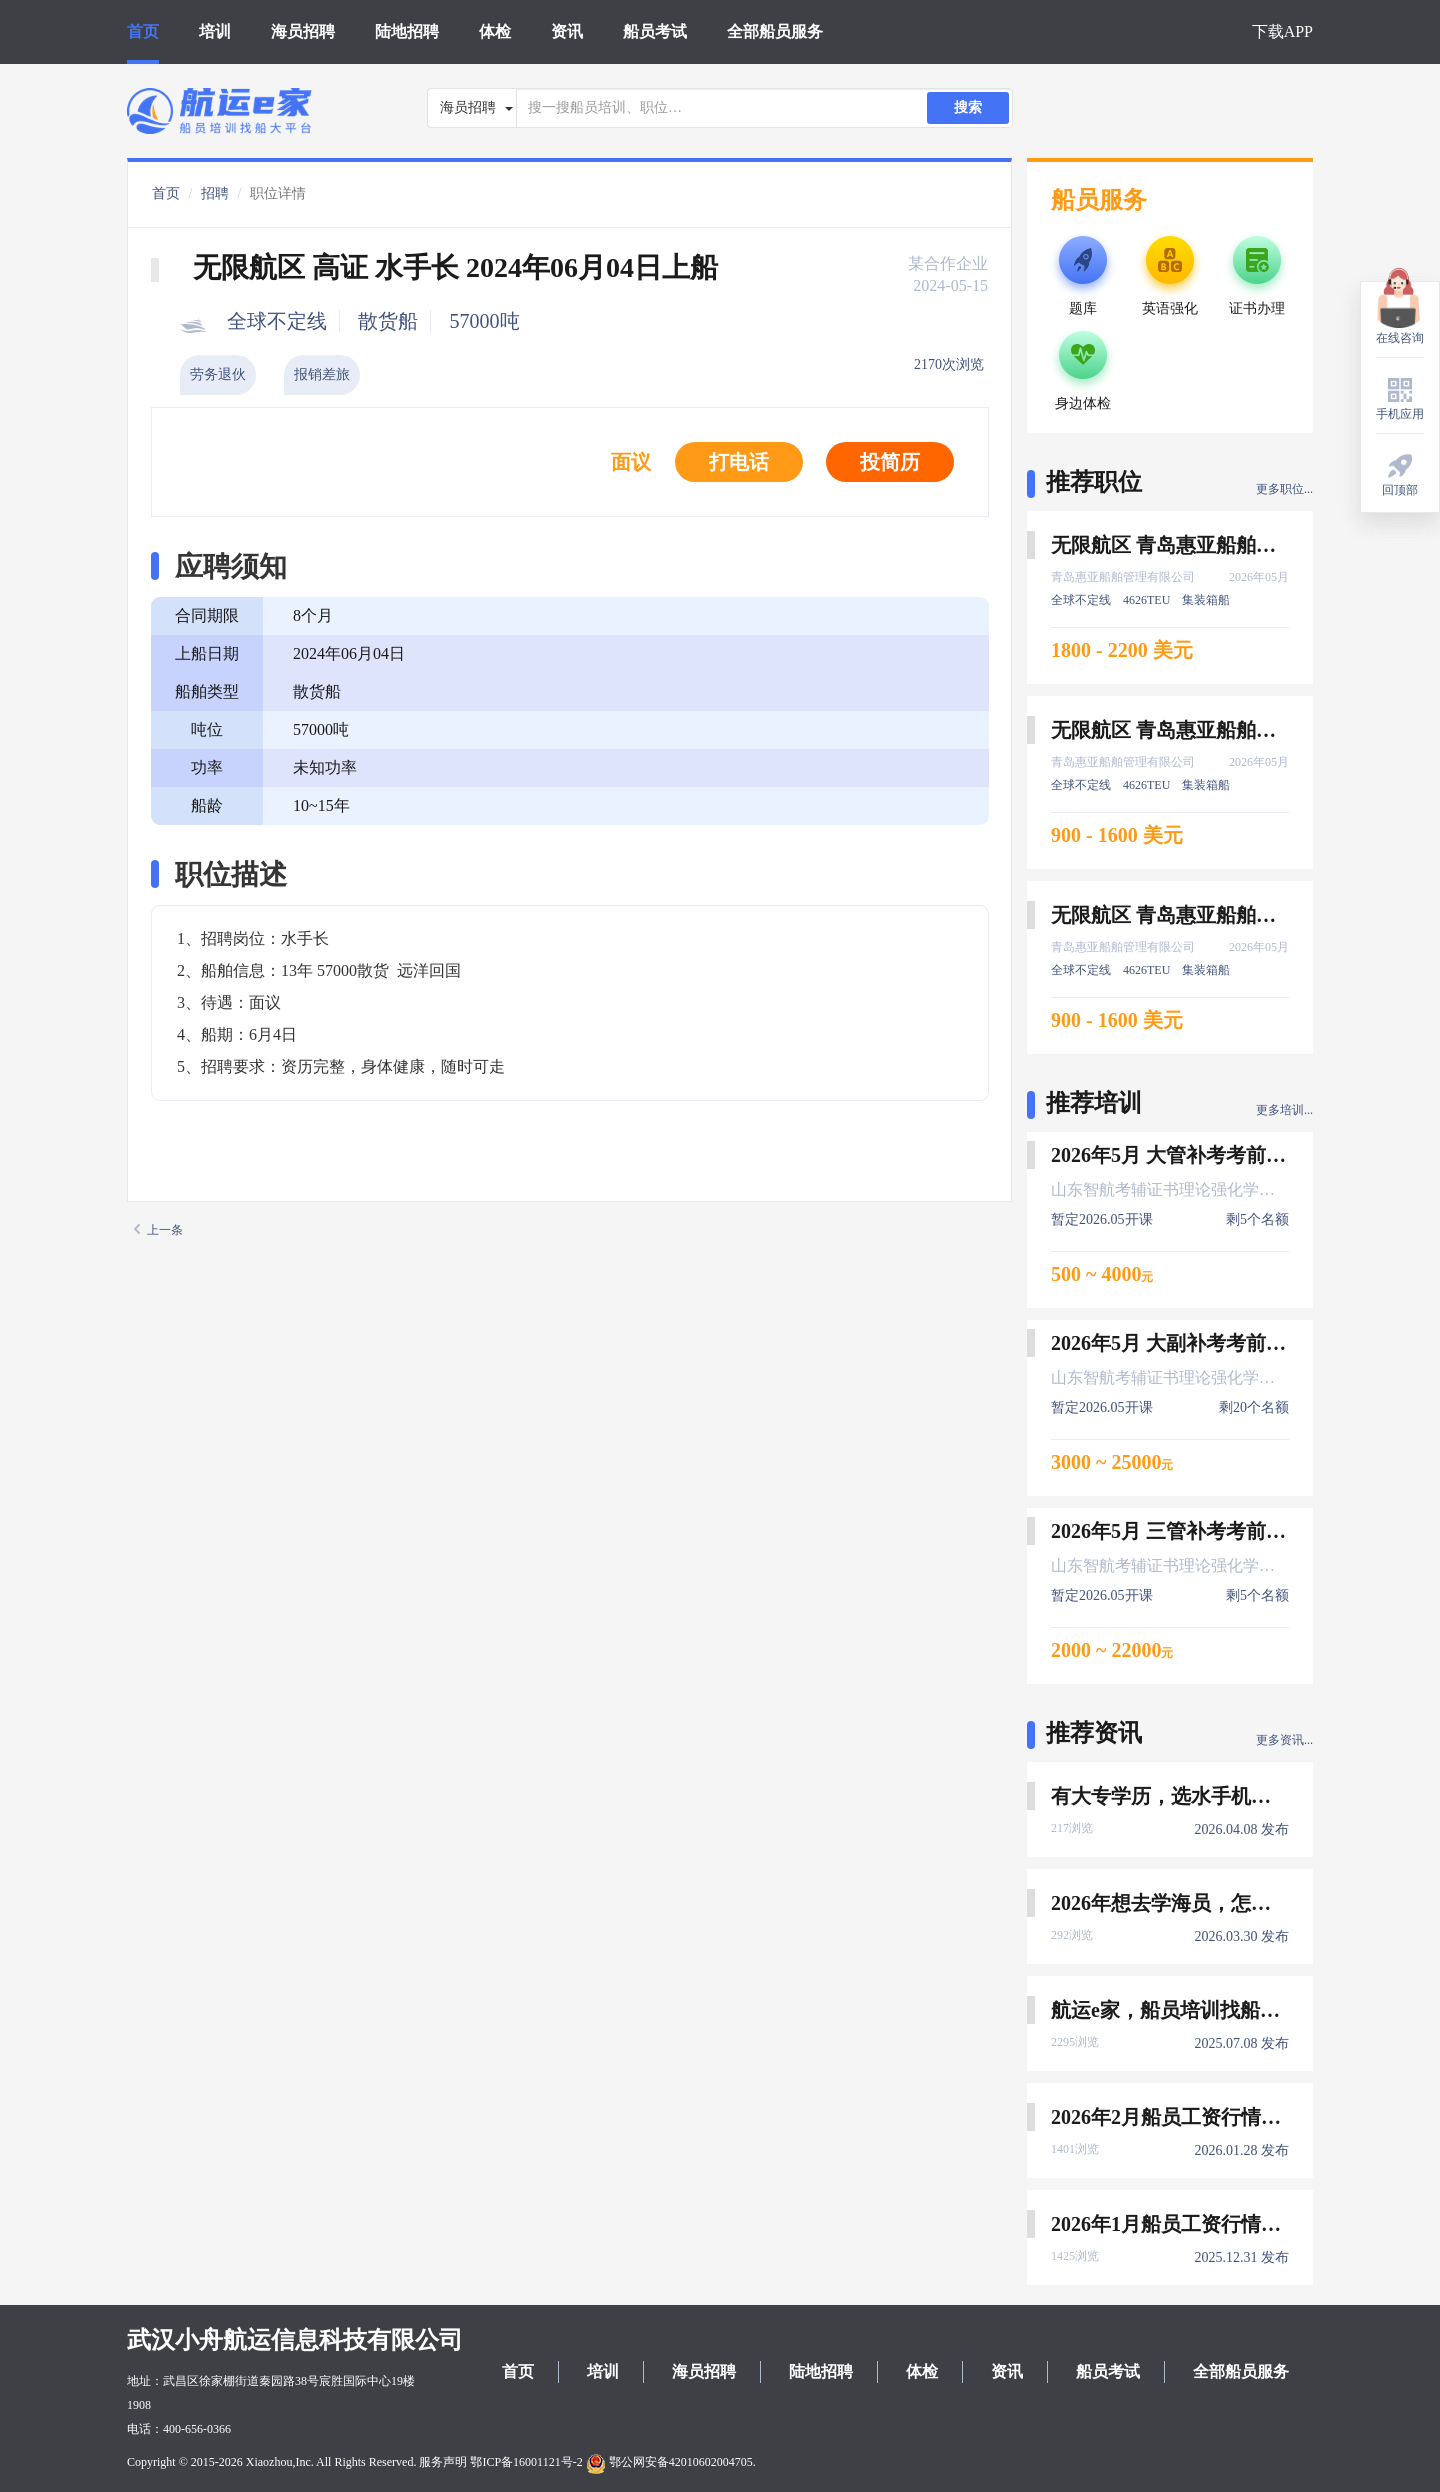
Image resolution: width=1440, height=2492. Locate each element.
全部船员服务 (775, 31)
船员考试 (655, 31)
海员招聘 (303, 31)
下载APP (1282, 31)
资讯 (567, 31)
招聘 (215, 193)
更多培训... (1284, 1110)
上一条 (158, 1230)
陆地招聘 (407, 31)
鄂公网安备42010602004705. (671, 2462)
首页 (143, 31)
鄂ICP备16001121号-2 (526, 2462)
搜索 (968, 107)
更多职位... (1284, 489)
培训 (215, 31)
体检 (495, 31)
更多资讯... (1284, 1740)
